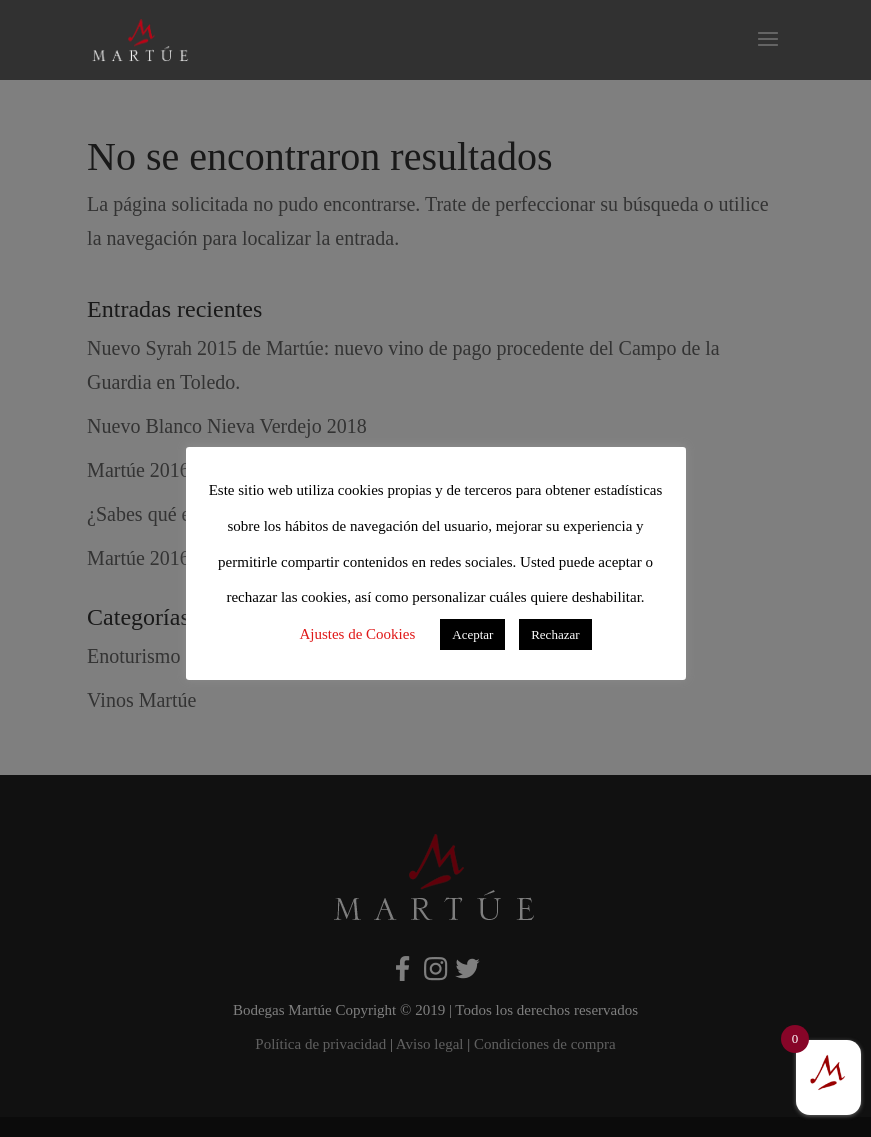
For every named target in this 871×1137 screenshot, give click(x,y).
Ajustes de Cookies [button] (357, 634)
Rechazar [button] (555, 634)
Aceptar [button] (472, 634)
